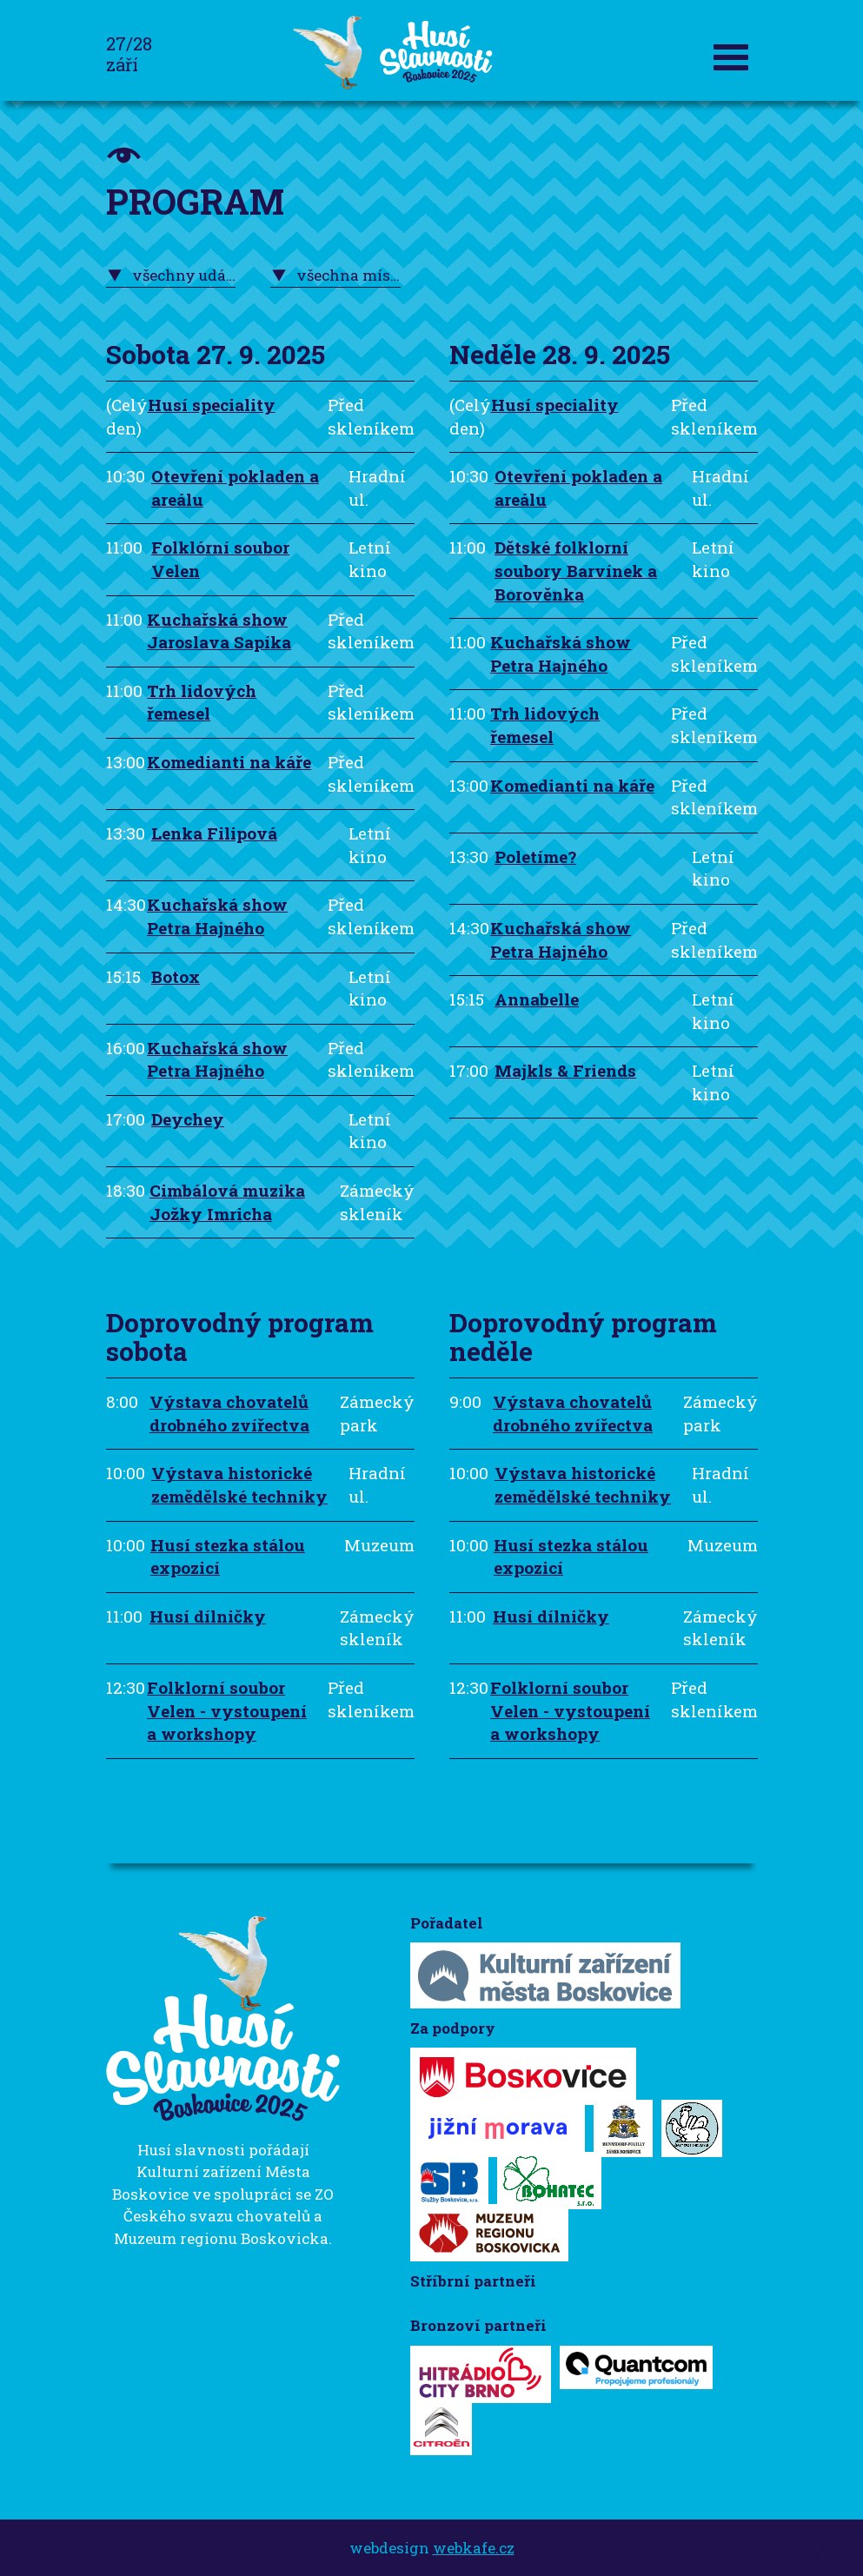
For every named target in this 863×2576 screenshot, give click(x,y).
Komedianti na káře (229, 762)
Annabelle (537, 999)
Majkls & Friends (565, 1070)
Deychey (187, 1119)
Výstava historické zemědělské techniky (239, 1484)
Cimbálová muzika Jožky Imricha (227, 1202)
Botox (175, 976)
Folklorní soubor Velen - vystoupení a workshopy (227, 1710)
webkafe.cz (473, 2548)
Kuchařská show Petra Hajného (217, 916)
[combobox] (171, 275)
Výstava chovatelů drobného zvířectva (229, 1413)
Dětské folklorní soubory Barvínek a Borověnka (576, 570)
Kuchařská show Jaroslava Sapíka (219, 631)
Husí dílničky (207, 1616)
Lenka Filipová (214, 833)
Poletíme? (535, 856)
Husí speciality (211, 404)
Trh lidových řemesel (201, 702)
